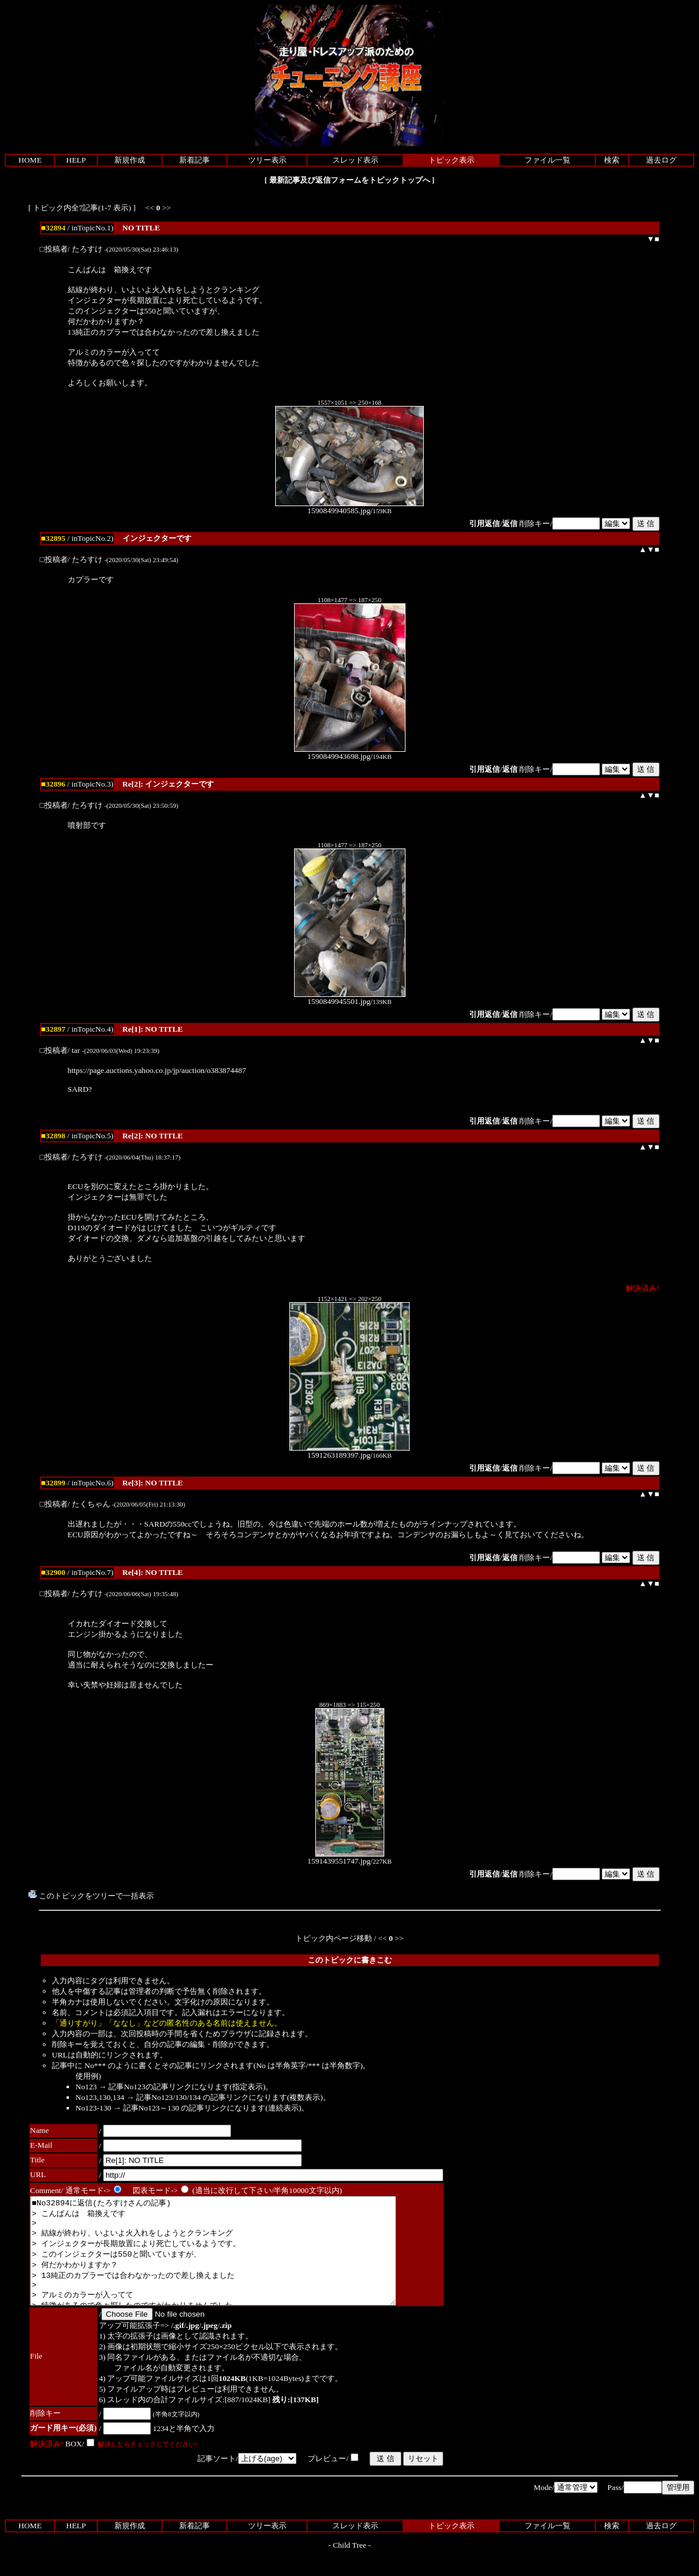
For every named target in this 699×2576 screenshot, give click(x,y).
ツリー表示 (267, 160)
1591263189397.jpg (349, 1451)
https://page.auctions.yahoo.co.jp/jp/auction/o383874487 (157, 1070)
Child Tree (350, 2566)
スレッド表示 (355, 160)
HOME (29, 160)
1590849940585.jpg (349, 507)
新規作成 (129, 160)
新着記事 (194, 160)
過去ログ (661, 160)
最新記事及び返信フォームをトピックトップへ (349, 180)
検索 (611, 160)
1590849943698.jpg (349, 753)
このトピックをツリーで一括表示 (91, 1895)
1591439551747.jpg (346, 1857)
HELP (75, 160)
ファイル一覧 (548, 160)
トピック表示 (451, 160)
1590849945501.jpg (349, 998)
